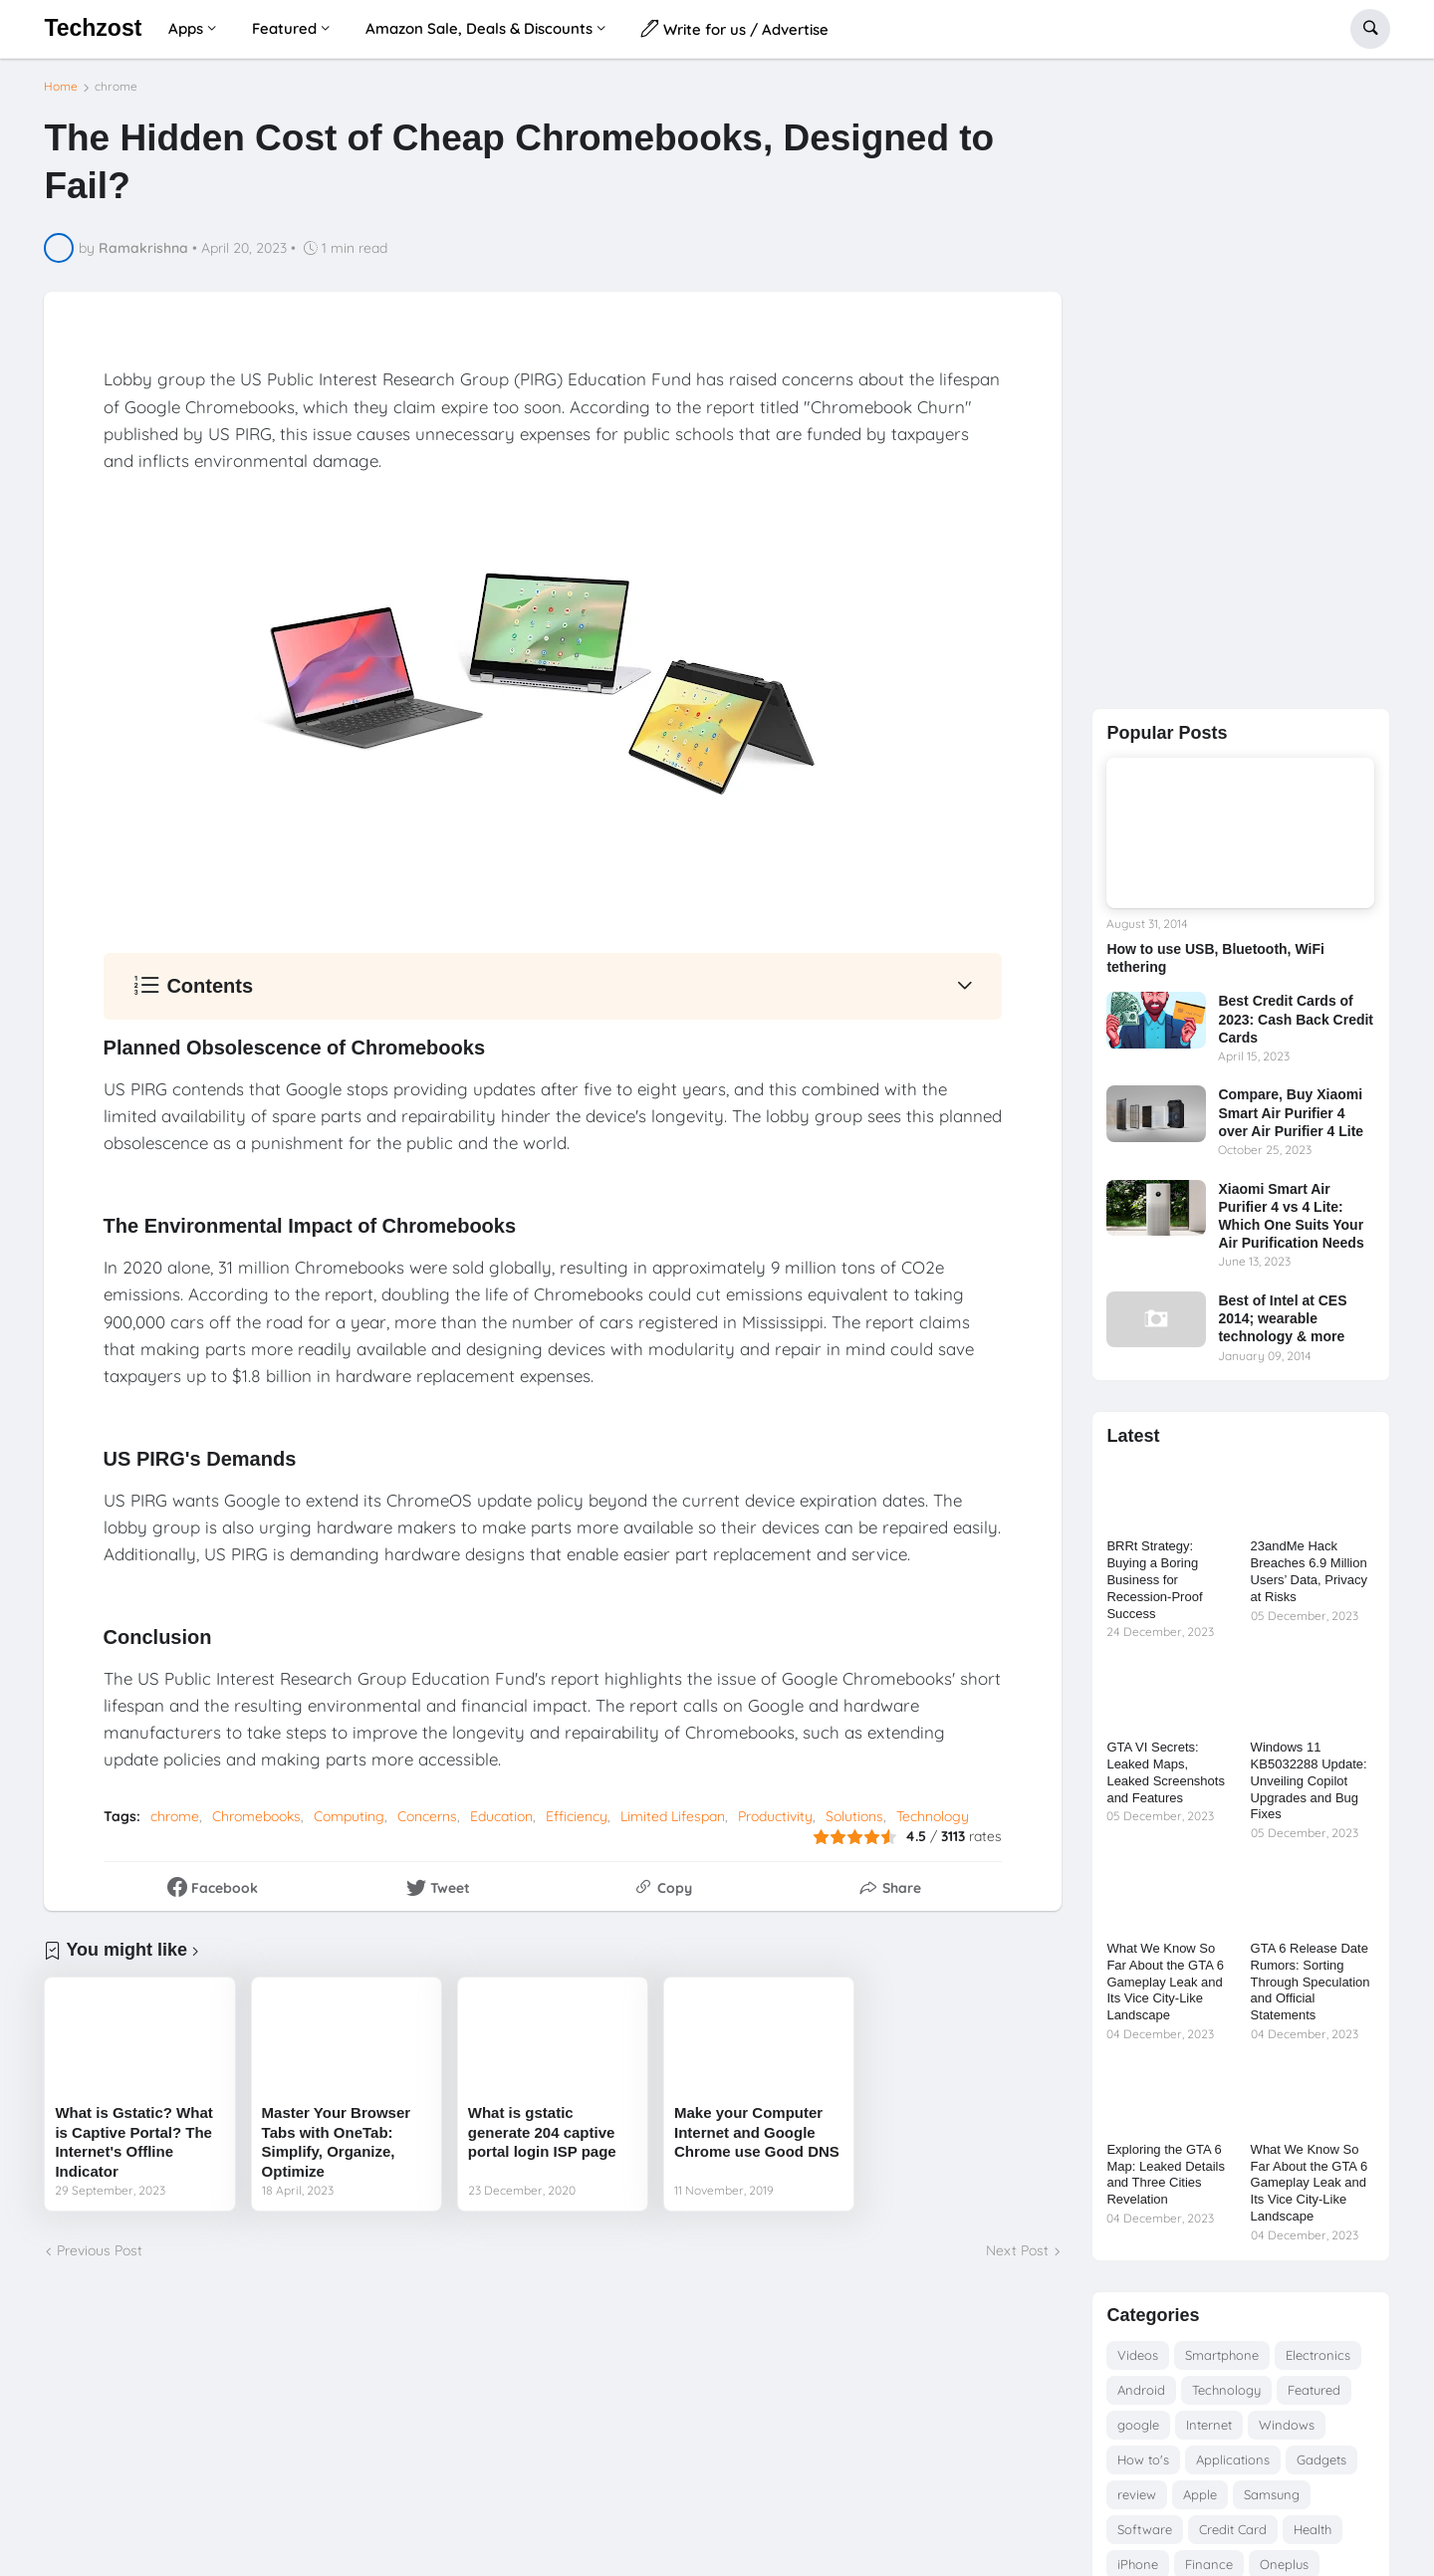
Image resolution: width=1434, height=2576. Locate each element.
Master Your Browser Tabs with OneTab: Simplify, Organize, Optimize (336, 2150)
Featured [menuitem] (284, 28)
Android (1141, 2390)
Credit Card (1233, 2529)
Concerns (427, 1824)
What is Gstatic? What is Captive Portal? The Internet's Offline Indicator (133, 2150)
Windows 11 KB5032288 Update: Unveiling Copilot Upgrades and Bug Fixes (1309, 1781)
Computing (349, 1824)
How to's (1143, 2459)
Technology (932, 1824)
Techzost (92, 28)
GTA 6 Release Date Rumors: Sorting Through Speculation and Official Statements (1310, 1982)
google (1138, 2425)
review (1136, 2494)
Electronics (1318, 2355)
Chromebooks (256, 1824)
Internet (1209, 2425)
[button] (1370, 29)
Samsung (1272, 2494)
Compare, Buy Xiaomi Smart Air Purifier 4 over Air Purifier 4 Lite (1290, 1112)
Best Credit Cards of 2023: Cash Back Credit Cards (1295, 1019)
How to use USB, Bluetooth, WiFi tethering (1214, 958)
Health (1312, 2529)
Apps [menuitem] (185, 28)
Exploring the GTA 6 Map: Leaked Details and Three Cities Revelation (1165, 2175)
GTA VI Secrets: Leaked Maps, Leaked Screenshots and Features (1165, 1772)
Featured (1314, 2390)
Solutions (854, 1824)
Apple (1200, 2494)
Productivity (775, 1824)
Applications (1233, 2459)
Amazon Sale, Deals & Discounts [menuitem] (479, 28)
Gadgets (1321, 2459)
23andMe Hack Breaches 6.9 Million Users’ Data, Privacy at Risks (1309, 1571)
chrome (116, 95)
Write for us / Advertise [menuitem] (735, 28)
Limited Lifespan (672, 1824)
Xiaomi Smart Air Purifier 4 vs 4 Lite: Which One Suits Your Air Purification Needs (1290, 1216)
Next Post (1017, 2258)
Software (1144, 2529)
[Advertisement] (1240, 379)
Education (501, 1824)
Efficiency (576, 1824)
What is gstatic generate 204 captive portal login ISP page (542, 2140)
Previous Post (99, 2258)
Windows (1286, 2425)
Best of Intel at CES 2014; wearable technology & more (1282, 1318)
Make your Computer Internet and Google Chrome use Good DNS (756, 2140)
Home (61, 95)
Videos (1137, 2355)
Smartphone (1222, 2355)
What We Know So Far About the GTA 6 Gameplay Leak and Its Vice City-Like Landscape (1165, 1982)
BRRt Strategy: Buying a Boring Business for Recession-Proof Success (1154, 1579)
